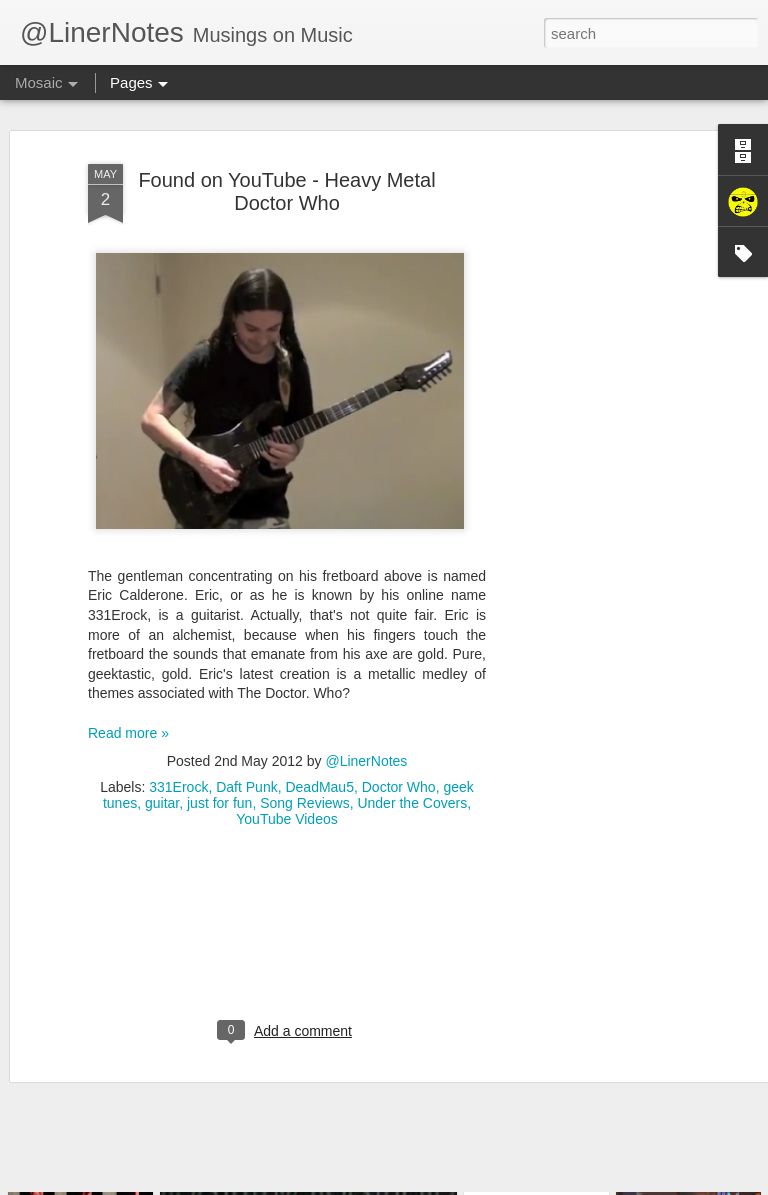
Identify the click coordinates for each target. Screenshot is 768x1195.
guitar (162, 770)
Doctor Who (399, 754)
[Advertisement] (596, 436)
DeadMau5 (319, 754)
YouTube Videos (286, 786)
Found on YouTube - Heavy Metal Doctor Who (286, 158)
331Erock (178, 754)
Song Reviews (305, 770)
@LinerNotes (366, 728)
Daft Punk (246, 754)
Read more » (128, 700)
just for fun (219, 770)
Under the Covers (412, 770)
